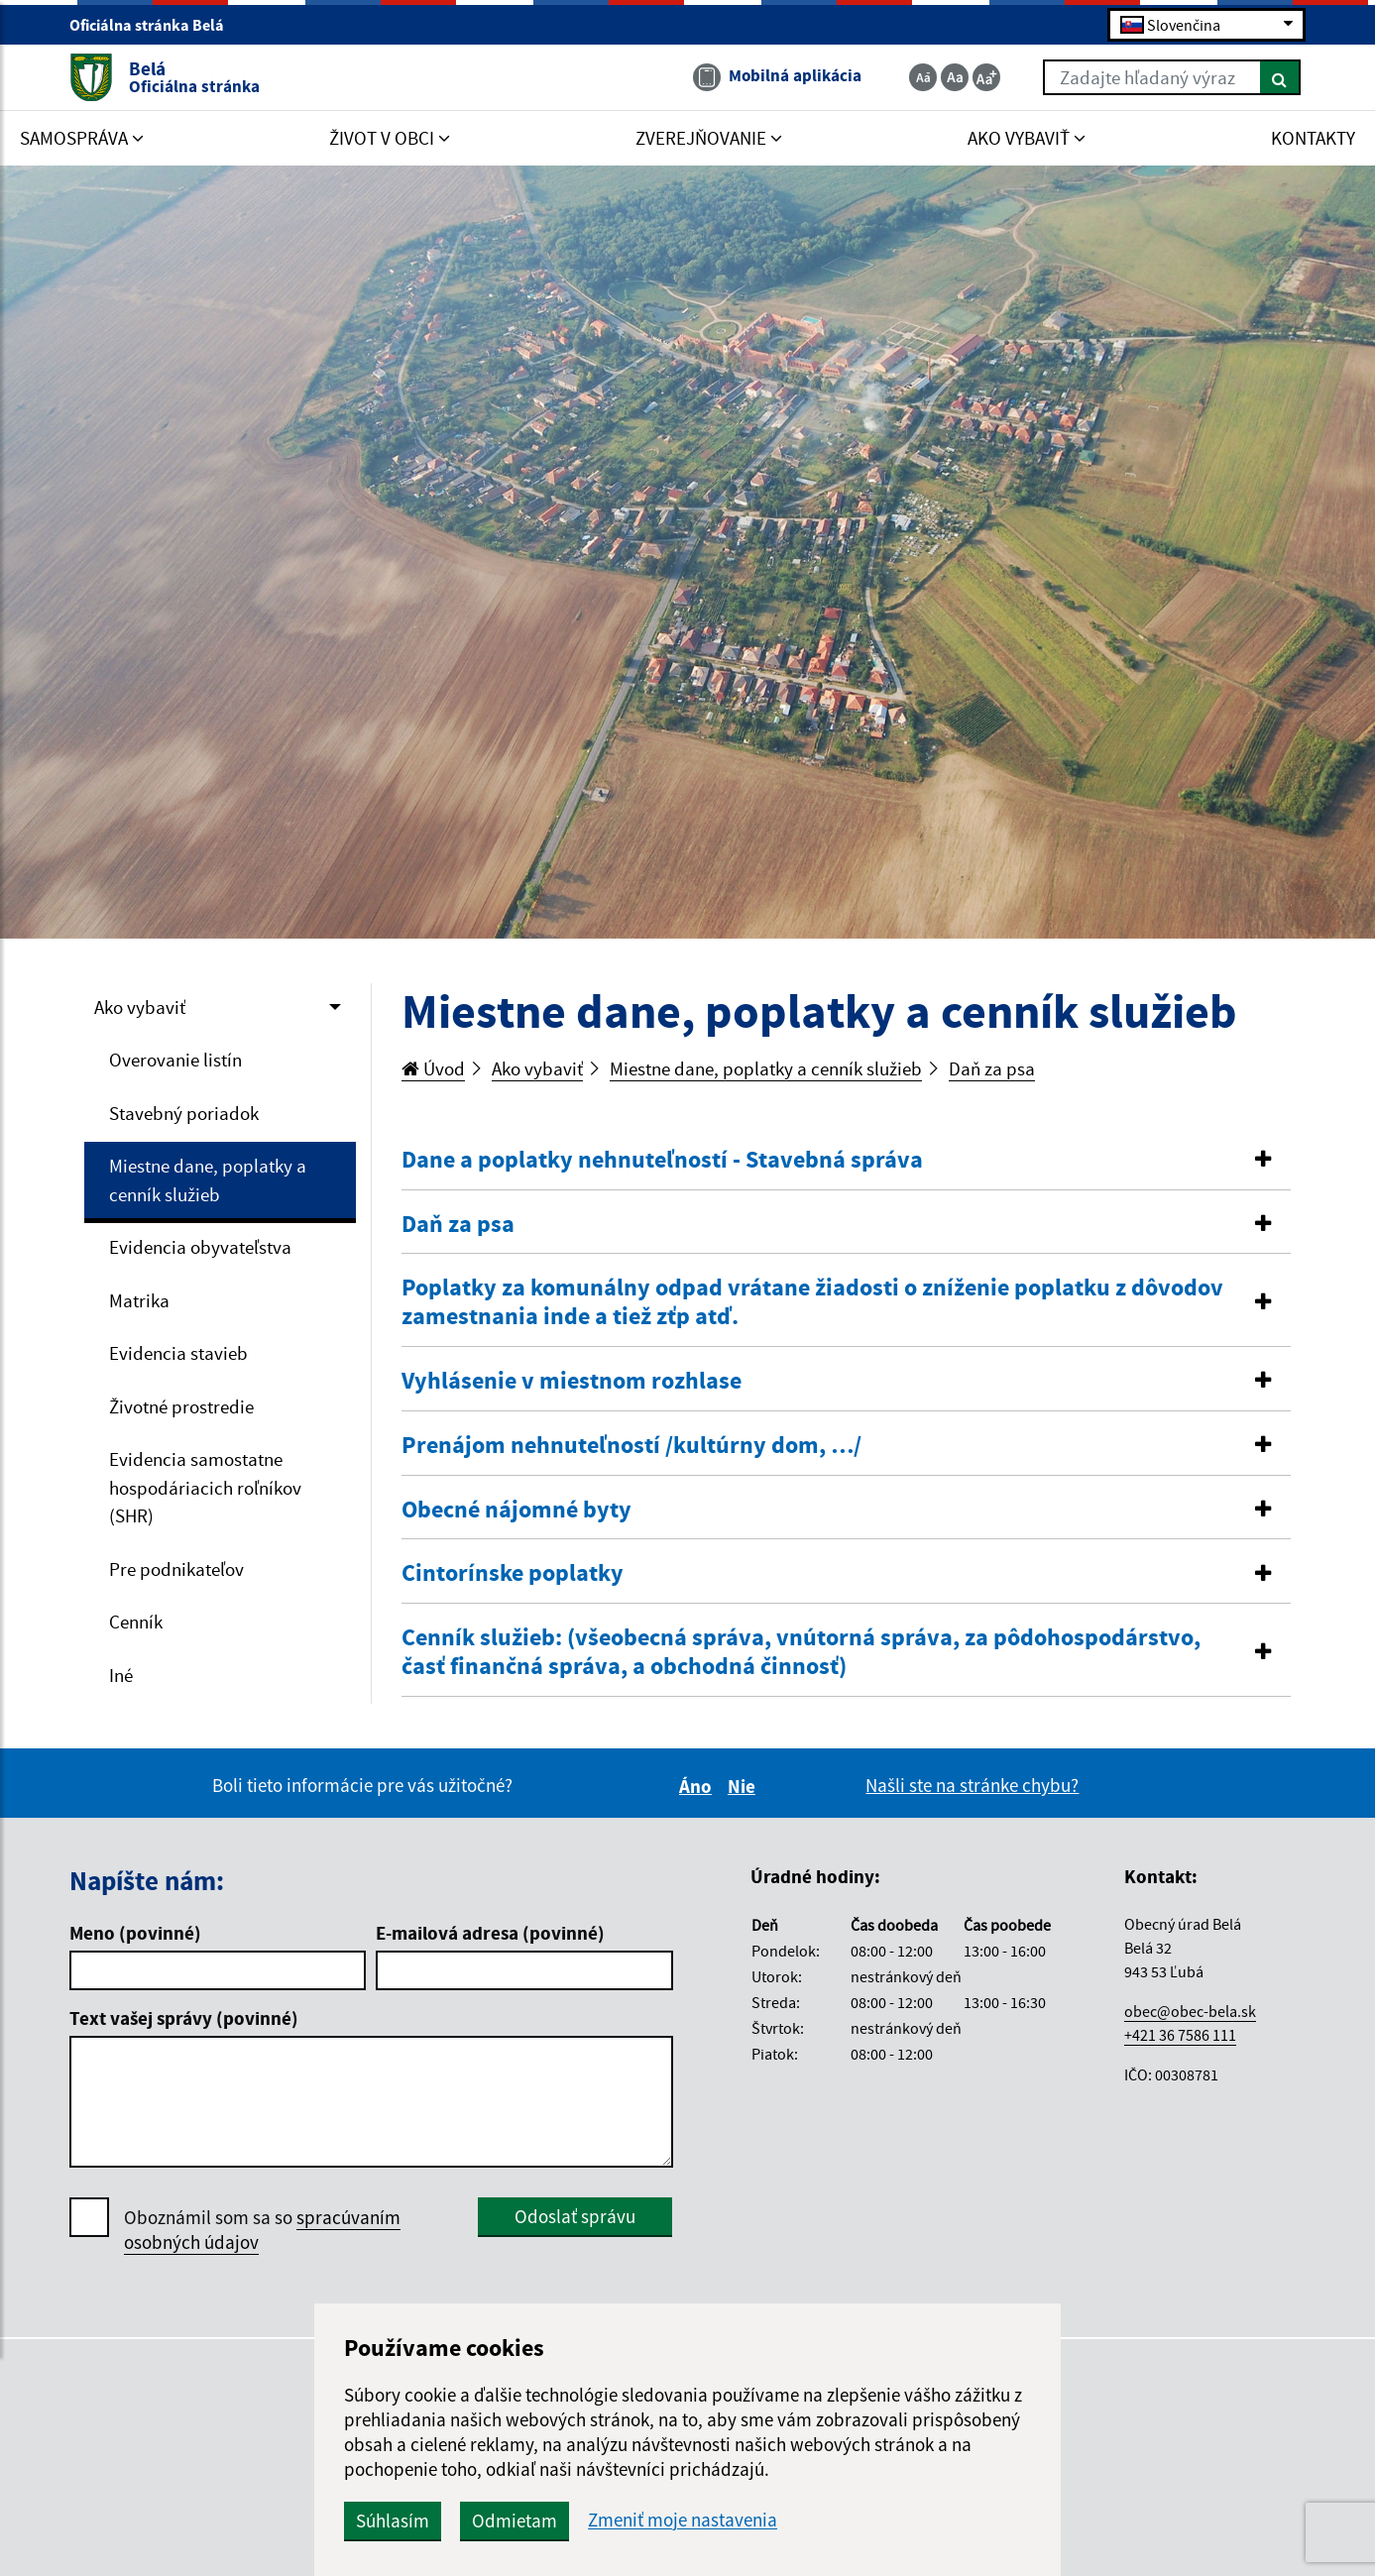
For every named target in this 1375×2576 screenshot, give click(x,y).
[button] (846, 1160)
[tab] (846, 1160)
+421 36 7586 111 (1180, 2035)
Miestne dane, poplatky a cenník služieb (207, 1180)
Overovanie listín (175, 1059)
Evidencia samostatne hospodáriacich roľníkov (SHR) (205, 1487)
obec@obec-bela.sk (1190, 2011)
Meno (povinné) (135, 1933)
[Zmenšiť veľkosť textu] (923, 77)
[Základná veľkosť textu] (955, 77)
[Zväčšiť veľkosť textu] (986, 77)
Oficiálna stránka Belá (155, 26)
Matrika (139, 1300)
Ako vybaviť (139, 1007)
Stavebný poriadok (184, 1113)
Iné (121, 1675)
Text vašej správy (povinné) (183, 2018)
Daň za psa (992, 1068)
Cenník (136, 1621)
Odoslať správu (575, 2216)
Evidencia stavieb (178, 1353)
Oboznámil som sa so (262, 2230)
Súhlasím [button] (422, 2520)
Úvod (433, 1068)
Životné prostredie (181, 1406)
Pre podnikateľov (176, 1569)
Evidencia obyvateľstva (200, 1247)
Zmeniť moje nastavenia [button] (712, 2520)
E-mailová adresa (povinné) (490, 1933)
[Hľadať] (1280, 77)
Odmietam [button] (544, 2520)
